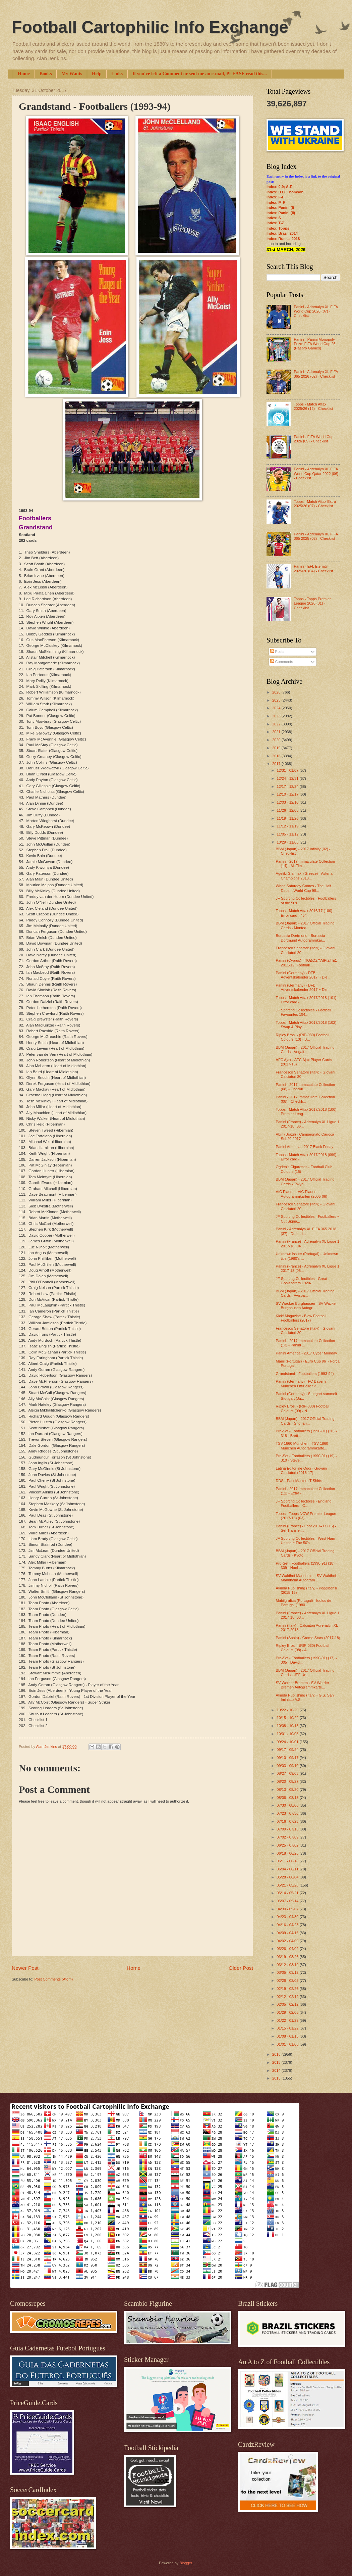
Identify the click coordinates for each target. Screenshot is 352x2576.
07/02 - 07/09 (288, 1837)
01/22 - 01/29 (288, 2020)
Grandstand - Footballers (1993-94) (305, 1374)
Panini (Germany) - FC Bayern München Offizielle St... (301, 1383)
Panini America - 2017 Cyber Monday (306, 1353)
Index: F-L (275, 197)
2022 (277, 724)
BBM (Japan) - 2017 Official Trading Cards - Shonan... (305, 1421)
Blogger (185, 2563)
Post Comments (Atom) (53, 1979)
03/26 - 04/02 (288, 1949)
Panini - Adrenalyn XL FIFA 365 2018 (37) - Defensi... (306, 1231)
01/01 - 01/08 (288, 2044)
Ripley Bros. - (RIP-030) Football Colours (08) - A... (302, 1647)
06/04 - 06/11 (288, 1869)
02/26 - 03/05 (288, 1980)
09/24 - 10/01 (288, 1742)
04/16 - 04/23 (288, 1925)
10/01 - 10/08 (288, 1734)
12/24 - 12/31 (288, 778)
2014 (277, 2070)
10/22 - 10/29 (288, 1710)
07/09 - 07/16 (288, 1829)
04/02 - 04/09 (288, 1941)
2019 (277, 748)
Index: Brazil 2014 (282, 233)
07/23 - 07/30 (288, 1813)
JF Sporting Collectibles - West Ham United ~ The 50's (305, 1540)
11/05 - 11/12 (288, 834)
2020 (277, 740)
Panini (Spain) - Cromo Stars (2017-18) (308, 1638)
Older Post (241, 1968)
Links (117, 73)
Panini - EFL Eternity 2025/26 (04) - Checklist (313, 568)
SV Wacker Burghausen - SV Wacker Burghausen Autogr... (306, 1305)
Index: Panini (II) (281, 213)
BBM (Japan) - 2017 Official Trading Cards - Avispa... (305, 1293)
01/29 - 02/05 (288, 2012)
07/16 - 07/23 (288, 1821)
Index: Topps (278, 228)
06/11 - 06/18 (288, 1861)
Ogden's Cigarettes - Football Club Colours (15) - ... (304, 1169)
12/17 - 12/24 (288, 786)
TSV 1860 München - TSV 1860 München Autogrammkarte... (302, 1445)
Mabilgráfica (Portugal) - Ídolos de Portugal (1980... (304, 1603)
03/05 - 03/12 (288, 1972)
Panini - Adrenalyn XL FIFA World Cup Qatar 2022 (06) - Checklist (316, 473)
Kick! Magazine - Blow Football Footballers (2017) (301, 1318)
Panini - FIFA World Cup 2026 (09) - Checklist (313, 439)
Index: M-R (276, 202)
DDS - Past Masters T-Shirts (299, 1481)
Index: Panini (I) (280, 207)
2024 (277, 708)
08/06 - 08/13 (288, 1798)
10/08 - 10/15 (288, 1726)
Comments (281, 662)
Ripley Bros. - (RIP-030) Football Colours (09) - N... (302, 1408)
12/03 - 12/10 (288, 802)
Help (97, 73)
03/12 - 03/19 (288, 1965)
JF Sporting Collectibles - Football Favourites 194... (303, 1012)
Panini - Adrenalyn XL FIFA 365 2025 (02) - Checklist (316, 536)
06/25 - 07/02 (288, 1845)
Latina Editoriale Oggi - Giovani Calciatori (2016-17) (301, 1470)
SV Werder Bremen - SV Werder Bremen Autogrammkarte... (302, 1685)
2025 (277, 700)
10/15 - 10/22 (288, 1718)
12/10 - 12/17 (288, 794)
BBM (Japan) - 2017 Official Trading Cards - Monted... (305, 925)
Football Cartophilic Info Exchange (150, 27)
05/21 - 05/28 (288, 1885)
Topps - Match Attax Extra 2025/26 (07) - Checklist (315, 503)
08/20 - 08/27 (288, 1781)
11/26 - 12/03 (288, 810)
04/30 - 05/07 (288, 1909)
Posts (277, 652)
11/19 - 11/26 (288, 818)
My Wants (71, 73)
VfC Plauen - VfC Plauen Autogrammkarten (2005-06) (302, 1194)
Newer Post (25, 1968)
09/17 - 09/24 (288, 1750)
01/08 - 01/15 (288, 2036)
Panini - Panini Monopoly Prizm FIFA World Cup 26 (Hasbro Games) (314, 343)
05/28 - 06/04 (288, 1877)
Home (24, 73)
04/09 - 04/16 (288, 1933)
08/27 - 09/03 (288, 1773)
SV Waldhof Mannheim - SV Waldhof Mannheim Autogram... (306, 1578)
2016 (277, 2054)
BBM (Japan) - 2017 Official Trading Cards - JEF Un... (305, 1672)
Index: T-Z (275, 223)
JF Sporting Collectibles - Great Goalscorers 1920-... (301, 1281)
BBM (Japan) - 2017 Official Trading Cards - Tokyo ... (305, 1181)
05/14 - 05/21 (288, 1893)
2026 (277, 692)
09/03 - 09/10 (288, 1766)
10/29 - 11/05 (288, 842)
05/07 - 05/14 (288, 1901)
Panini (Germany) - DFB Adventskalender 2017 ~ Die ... (304, 975)
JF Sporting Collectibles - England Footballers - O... (304, 1503)
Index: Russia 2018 (283, 239)
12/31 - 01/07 (288, 770)
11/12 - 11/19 (288, 826)
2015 (277, 2062)
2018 (277, 756)
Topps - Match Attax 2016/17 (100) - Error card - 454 (305, 913)
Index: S (274, 218)
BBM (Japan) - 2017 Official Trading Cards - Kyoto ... (305, 1553)
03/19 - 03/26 (288, 1957)
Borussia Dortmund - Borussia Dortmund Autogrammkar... (300, 938)
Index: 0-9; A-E (279, 187)
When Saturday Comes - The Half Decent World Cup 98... (303, 888)
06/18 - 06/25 (288, 1853)
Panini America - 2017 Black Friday (305, 1147)
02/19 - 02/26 (288, 1989)
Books (46, 73)
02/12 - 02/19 (288, 1997)
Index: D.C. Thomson (285, 192)
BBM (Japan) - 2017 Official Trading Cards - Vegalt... (305, 1049)
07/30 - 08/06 (288, 1805)
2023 (277, 716)
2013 (277, 2078)
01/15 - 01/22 (288, 2028)
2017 (277, 764)
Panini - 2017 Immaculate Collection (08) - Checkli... (305, 1087)
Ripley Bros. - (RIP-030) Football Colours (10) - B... (302, 1037)
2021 (277, 732)
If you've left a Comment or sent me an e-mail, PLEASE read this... (199, 73)
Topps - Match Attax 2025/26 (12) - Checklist (313, 406)
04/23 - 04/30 (288, 1917)
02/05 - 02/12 (288, 2004)
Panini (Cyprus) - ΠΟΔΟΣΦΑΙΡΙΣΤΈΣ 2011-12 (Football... (306, 962)
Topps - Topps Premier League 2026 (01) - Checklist (312, 603)
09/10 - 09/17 (288, 1758)
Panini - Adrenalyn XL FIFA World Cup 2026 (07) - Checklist (316, 311)
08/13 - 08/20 (288, 1789)
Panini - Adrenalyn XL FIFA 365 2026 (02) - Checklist (316, 374)
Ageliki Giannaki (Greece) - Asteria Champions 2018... (304, 875)
